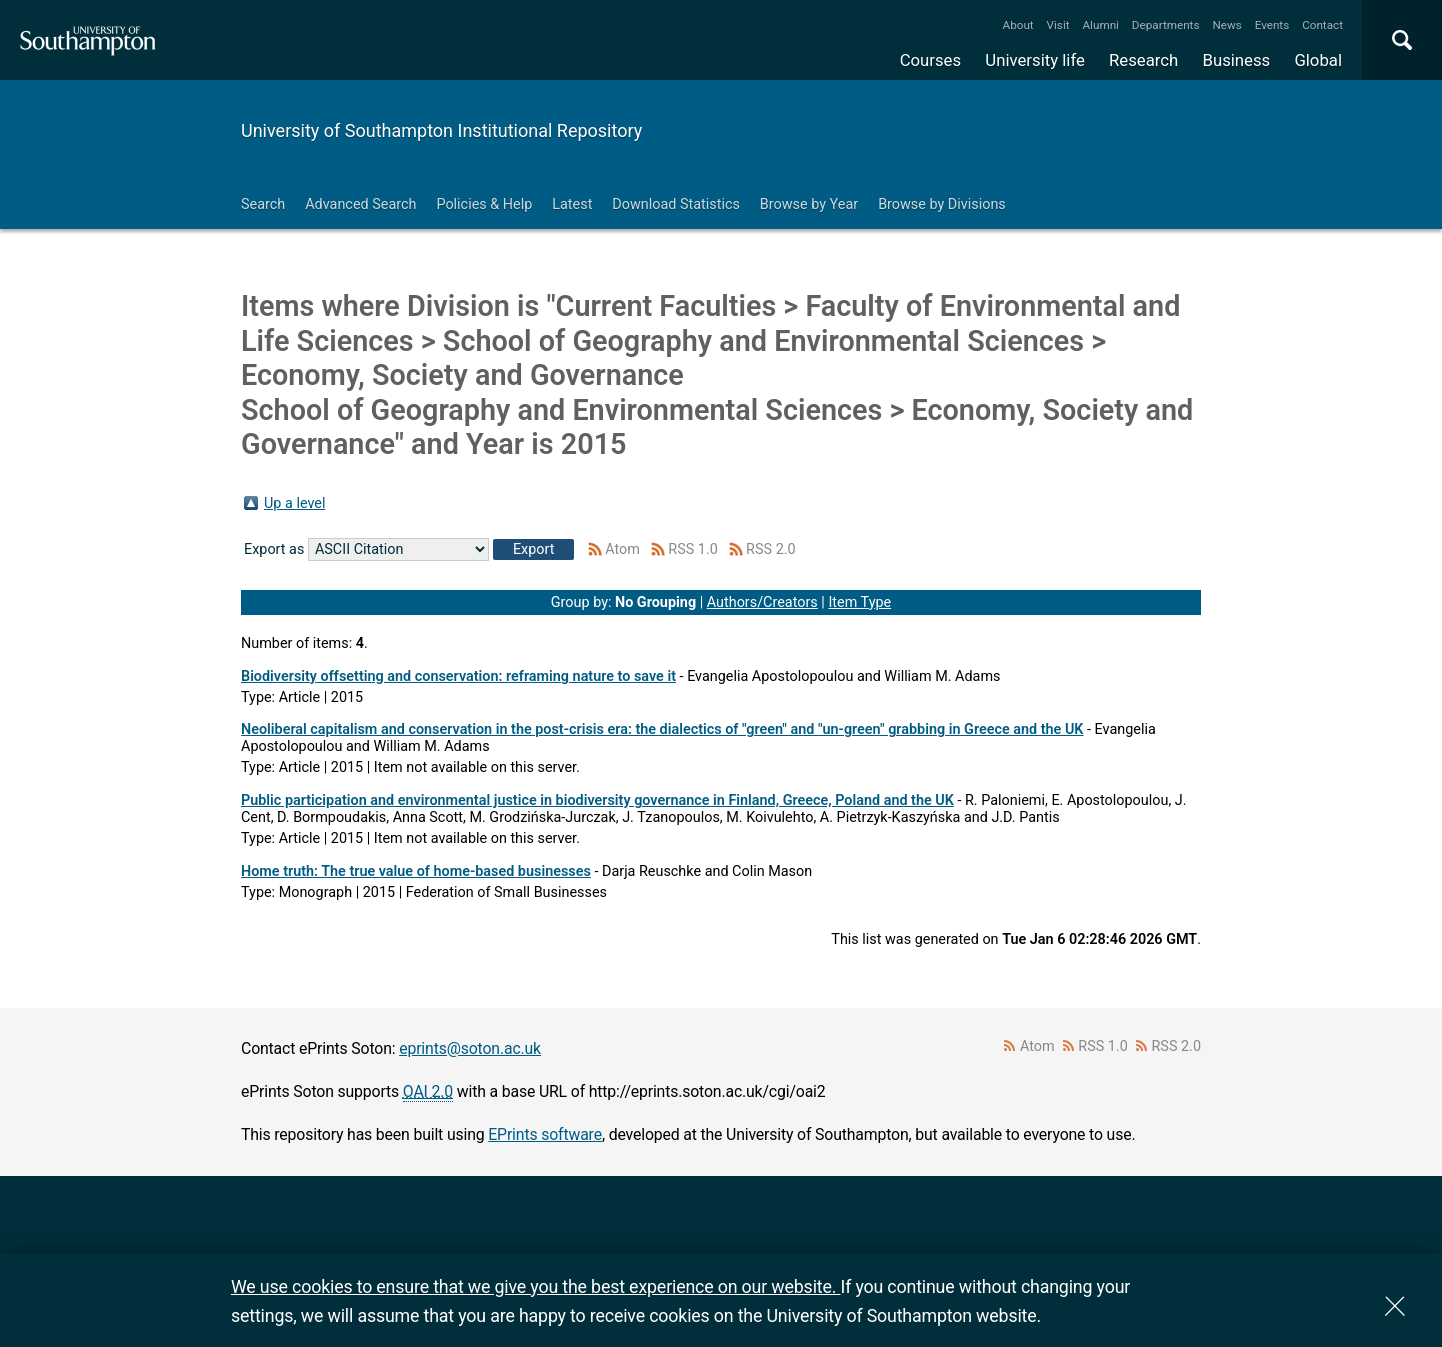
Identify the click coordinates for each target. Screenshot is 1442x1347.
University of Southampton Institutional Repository (441, 130)
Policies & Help (484, 204)
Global (1318, 60)
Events (1272, 25)
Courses (930, 60)
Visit (1058, 25)
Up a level (294, 503)
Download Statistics (676, 204)
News (1226, 25)
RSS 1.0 (693, 549)
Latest (572, 204)
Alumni (1100, 25)
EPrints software (545, 1134)
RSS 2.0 (771, 549)
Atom (622, 549)
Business (1237, 60)
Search (263, 204)
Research (1143, 60)
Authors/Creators (762, 602)
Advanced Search (360, 204)
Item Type (859, 602)
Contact (1322, 25)
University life (1035, 60)
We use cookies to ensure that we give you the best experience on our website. (535, 1286)
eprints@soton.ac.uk (470, 1048)
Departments (1166, 25)
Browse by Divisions (942, 204)
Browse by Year (809, 204)
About (1018, 25)
